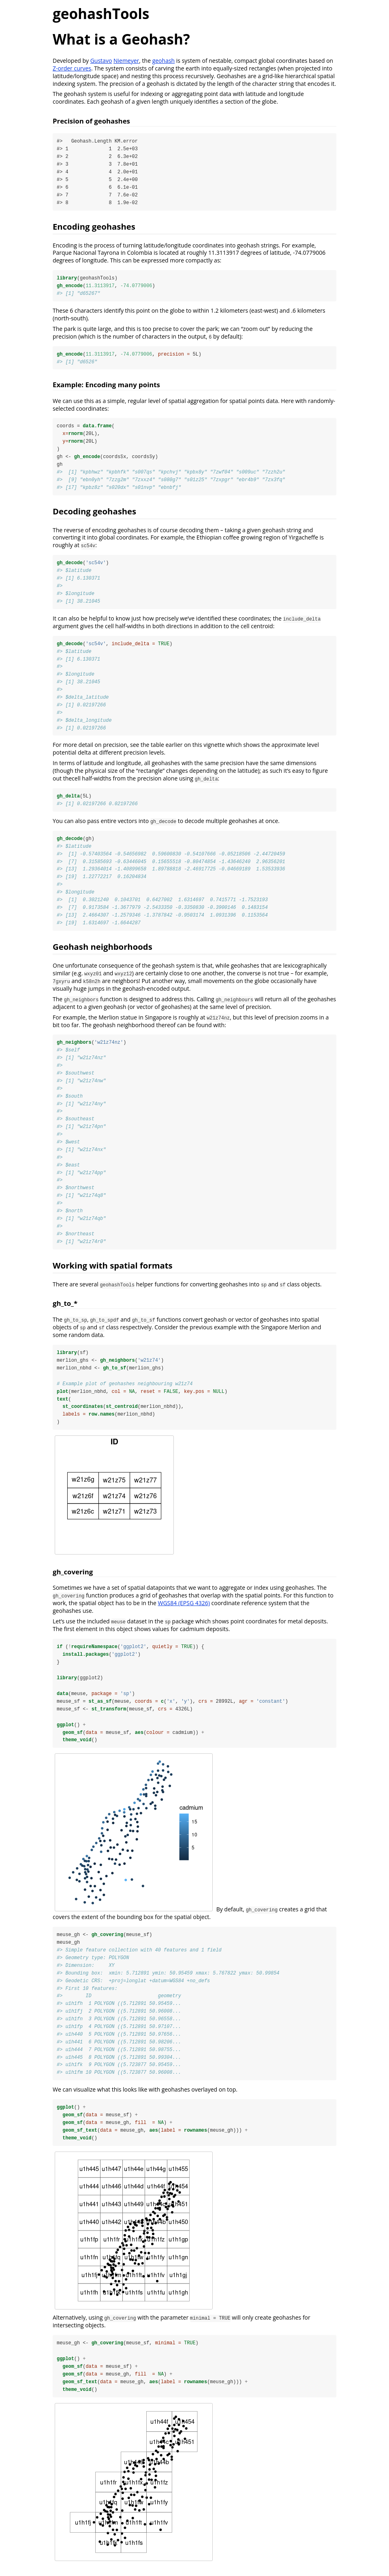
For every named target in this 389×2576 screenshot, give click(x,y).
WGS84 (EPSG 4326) (184, 1609)
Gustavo (101, 60)
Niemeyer (126, 60)
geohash (163, 60)
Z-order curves (72, 68)
